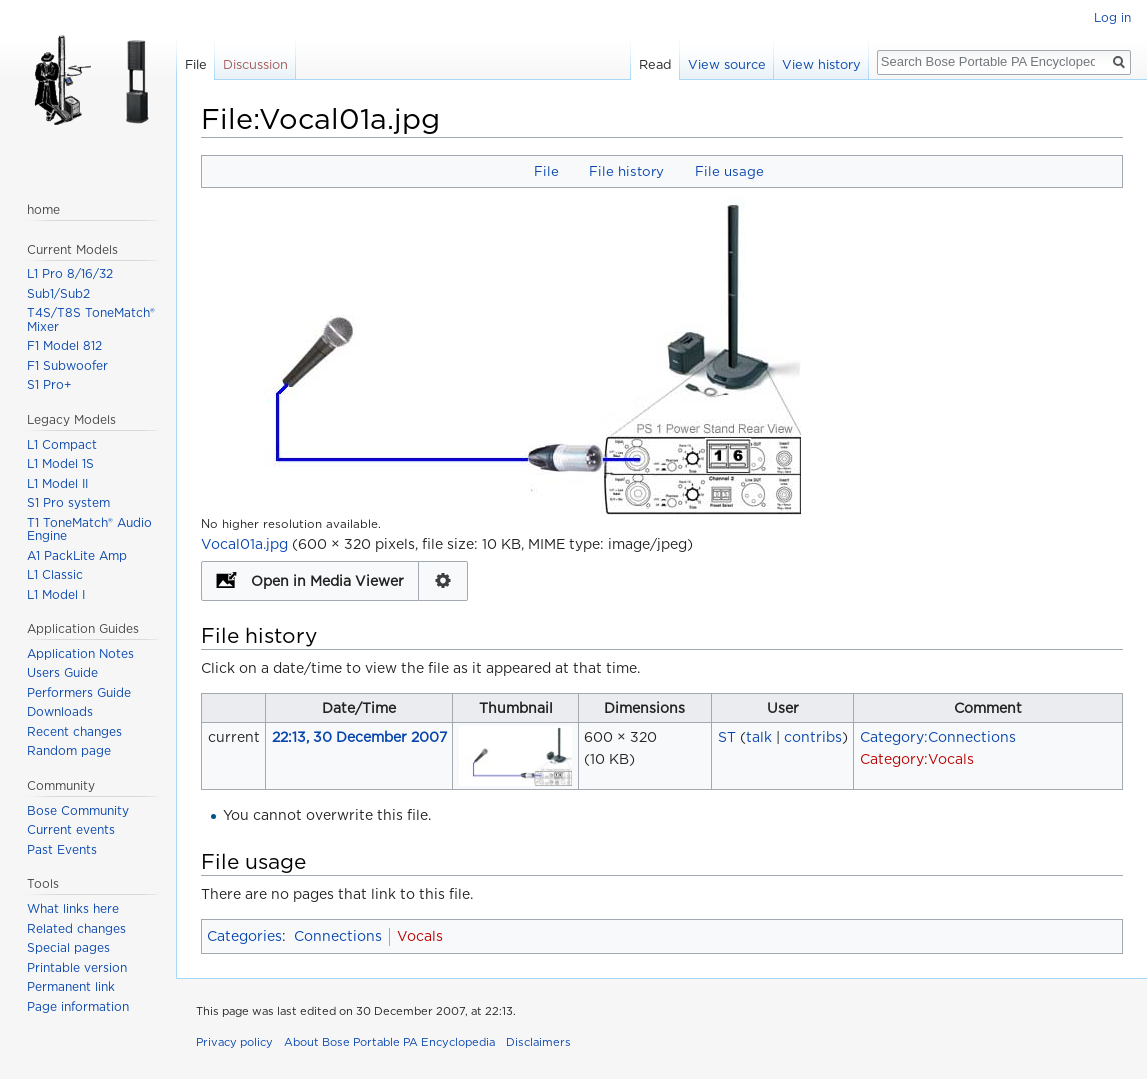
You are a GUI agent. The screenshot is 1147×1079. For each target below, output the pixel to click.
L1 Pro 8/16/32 (70, 273)
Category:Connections (938, 737)
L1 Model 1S (60, 463)
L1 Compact (62, 444)
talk (759, 737)
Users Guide (62, 672)
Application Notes (80, 653)
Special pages (68, 947)
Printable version (77, 967)
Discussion (255, 64)
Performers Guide (79, 692)
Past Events (62, 849)
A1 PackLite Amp (77, 555)
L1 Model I (56, 594)
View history (821, 64)
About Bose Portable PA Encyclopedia (389, 1042)
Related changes (76, 928)
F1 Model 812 (64, 345)
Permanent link (71, 986)
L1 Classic (55, 574)
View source (727, 64)
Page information (78, 1006)
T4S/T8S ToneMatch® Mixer (91, 319)
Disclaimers (538, 1042)
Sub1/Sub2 (58, 293)
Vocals (420, 936)
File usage (729, 171)
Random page (69, 750)
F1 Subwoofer (67, 365)
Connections (338, 936)
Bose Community (78, 810)
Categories (244, 936)
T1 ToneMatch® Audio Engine (89, 529)
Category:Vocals (917, 759)
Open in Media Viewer (327, 581)
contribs (813, 737)
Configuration (443, 581)
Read (655, 64)
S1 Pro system (68, 502)
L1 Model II (57, 483)
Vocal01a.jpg (244, 544)
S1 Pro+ (49, 384)
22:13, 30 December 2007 (359, 737)
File (546, 171)
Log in (1112, 17)
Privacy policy (234, 1042)
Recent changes (74, 731)
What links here (73, 908)
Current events (71, 829)
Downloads (60, 711)
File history (626, 171)
